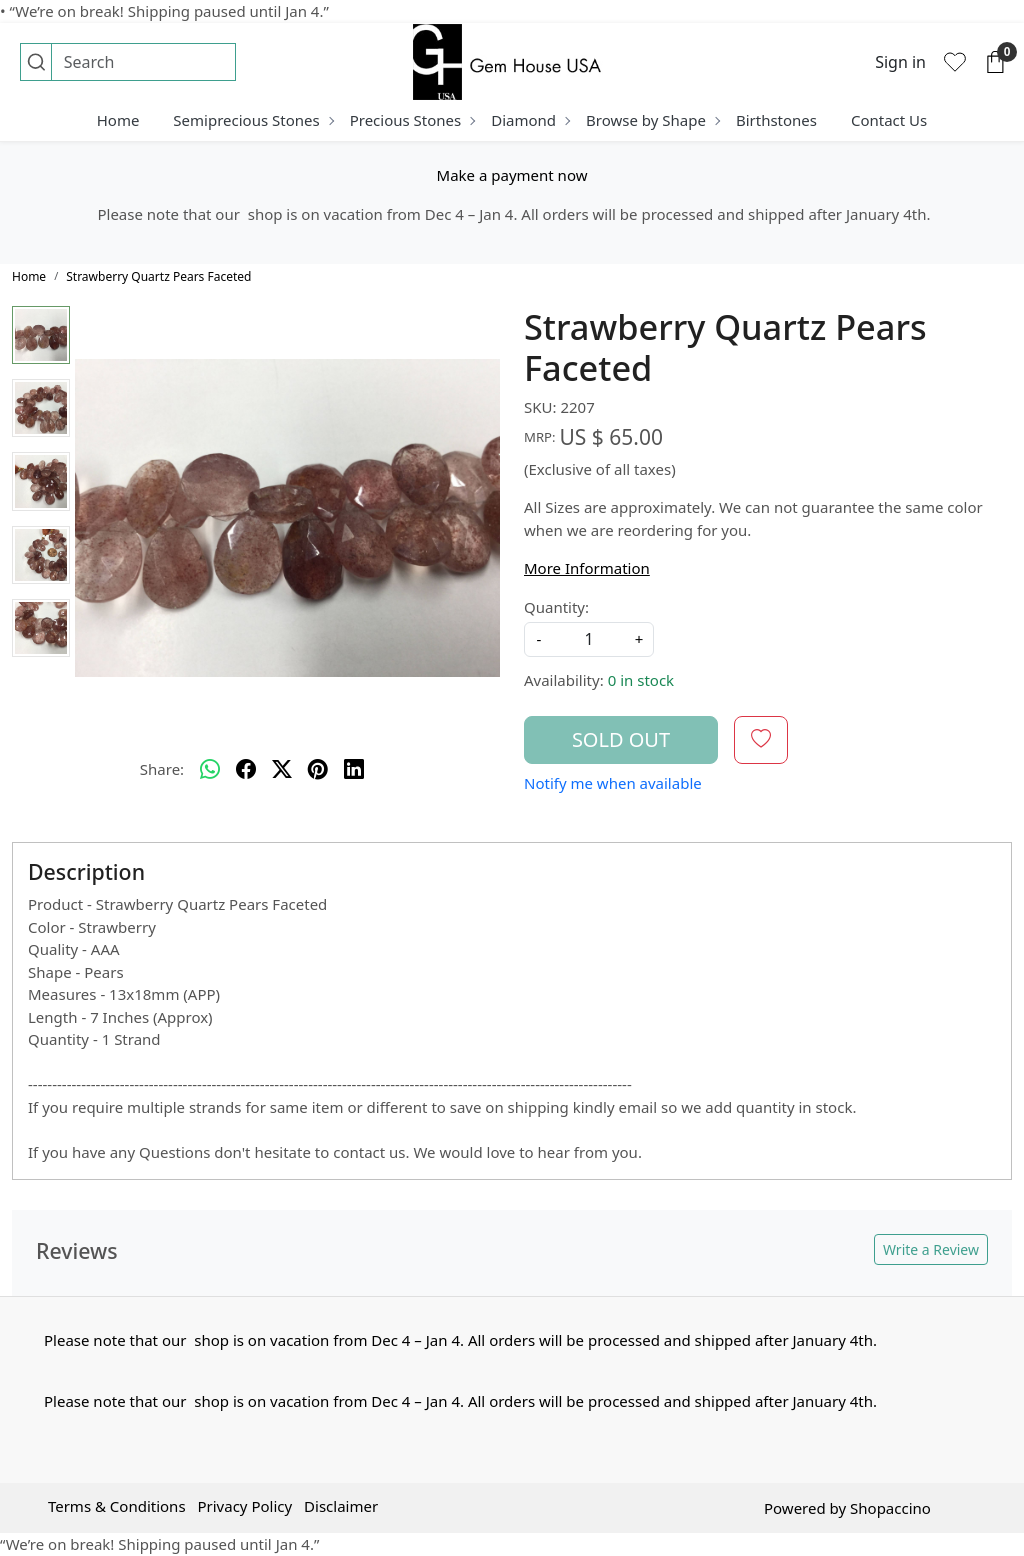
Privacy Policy (244, 1506)
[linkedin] (354, 770)
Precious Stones (412, 120)
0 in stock (641, 680)
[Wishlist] (955, 62)
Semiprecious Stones (252, 120)
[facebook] (246, 770)
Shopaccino (890, 1508)
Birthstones (776, 120)
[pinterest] (318, 770)
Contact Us (889, 120)
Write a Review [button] (931, 1249)
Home (118, 120)
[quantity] (589, 639)
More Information (587, 568)
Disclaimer (341, 1506)
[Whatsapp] (210, 770)
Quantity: (556, 607)
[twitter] (282, 770)
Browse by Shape (652, 120)
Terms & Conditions (117, 1506)
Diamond (530, 120)
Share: (162, 769)
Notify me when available (613, 783)
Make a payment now (512, 175)
